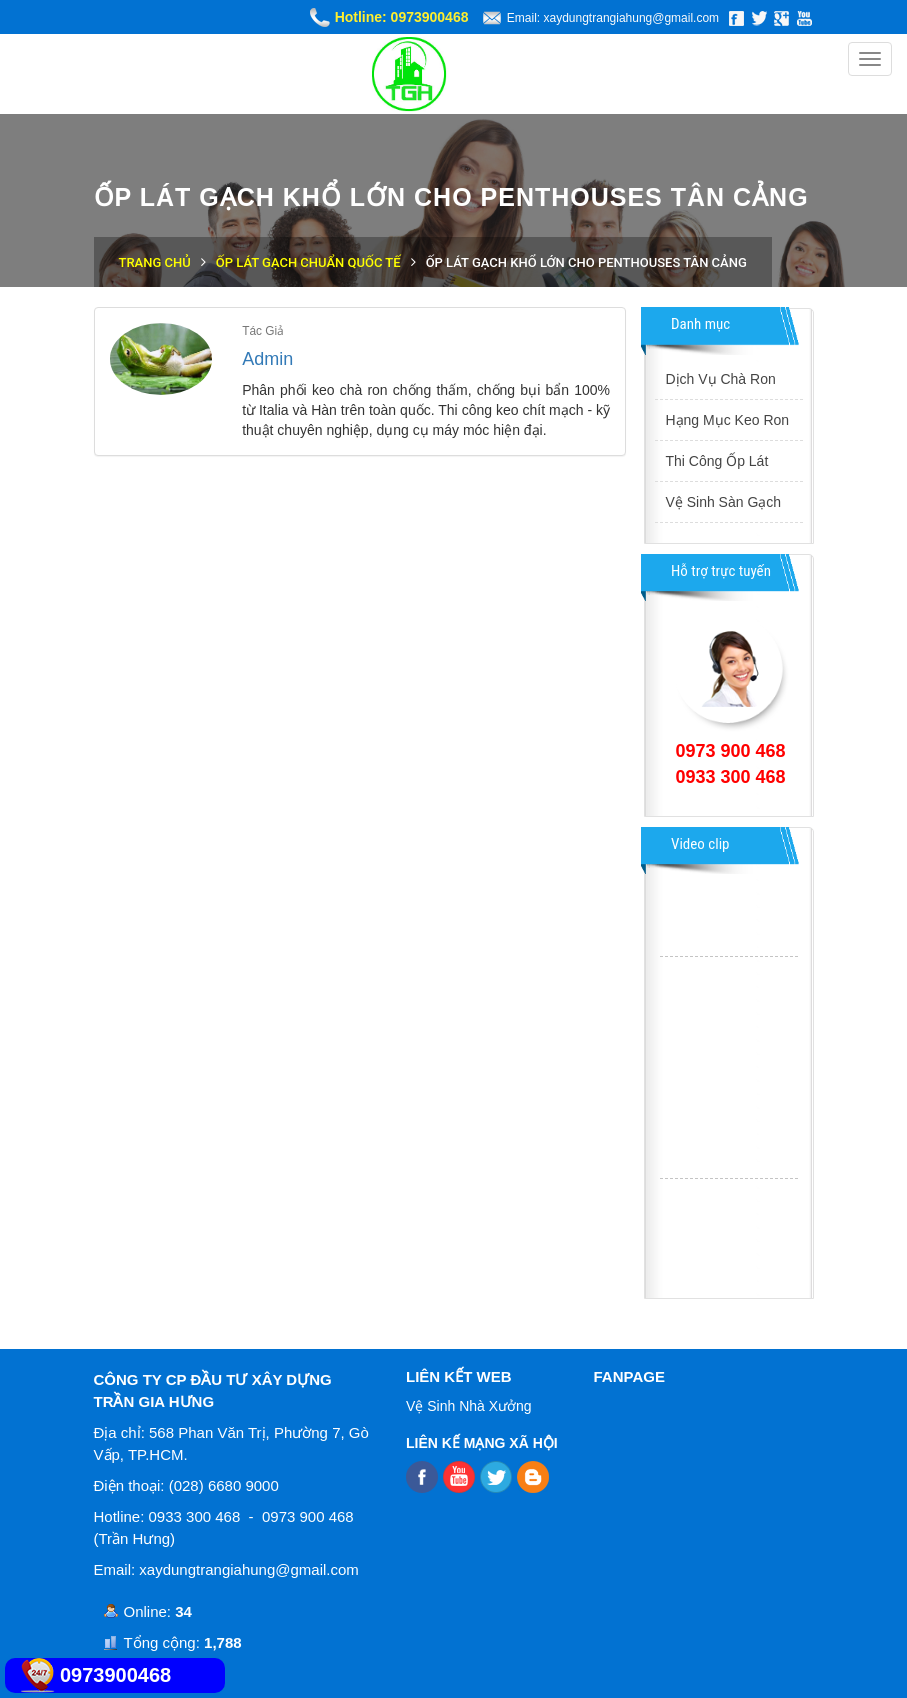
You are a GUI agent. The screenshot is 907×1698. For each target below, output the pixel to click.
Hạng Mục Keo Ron (727, 420)
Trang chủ (155, 262)
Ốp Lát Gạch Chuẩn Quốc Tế (308, 262)
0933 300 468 (730, 777)
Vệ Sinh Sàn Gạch (723, 502)
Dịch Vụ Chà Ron (720, 379)
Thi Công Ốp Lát (716, 461)
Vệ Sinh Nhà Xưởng (469, 1406)
